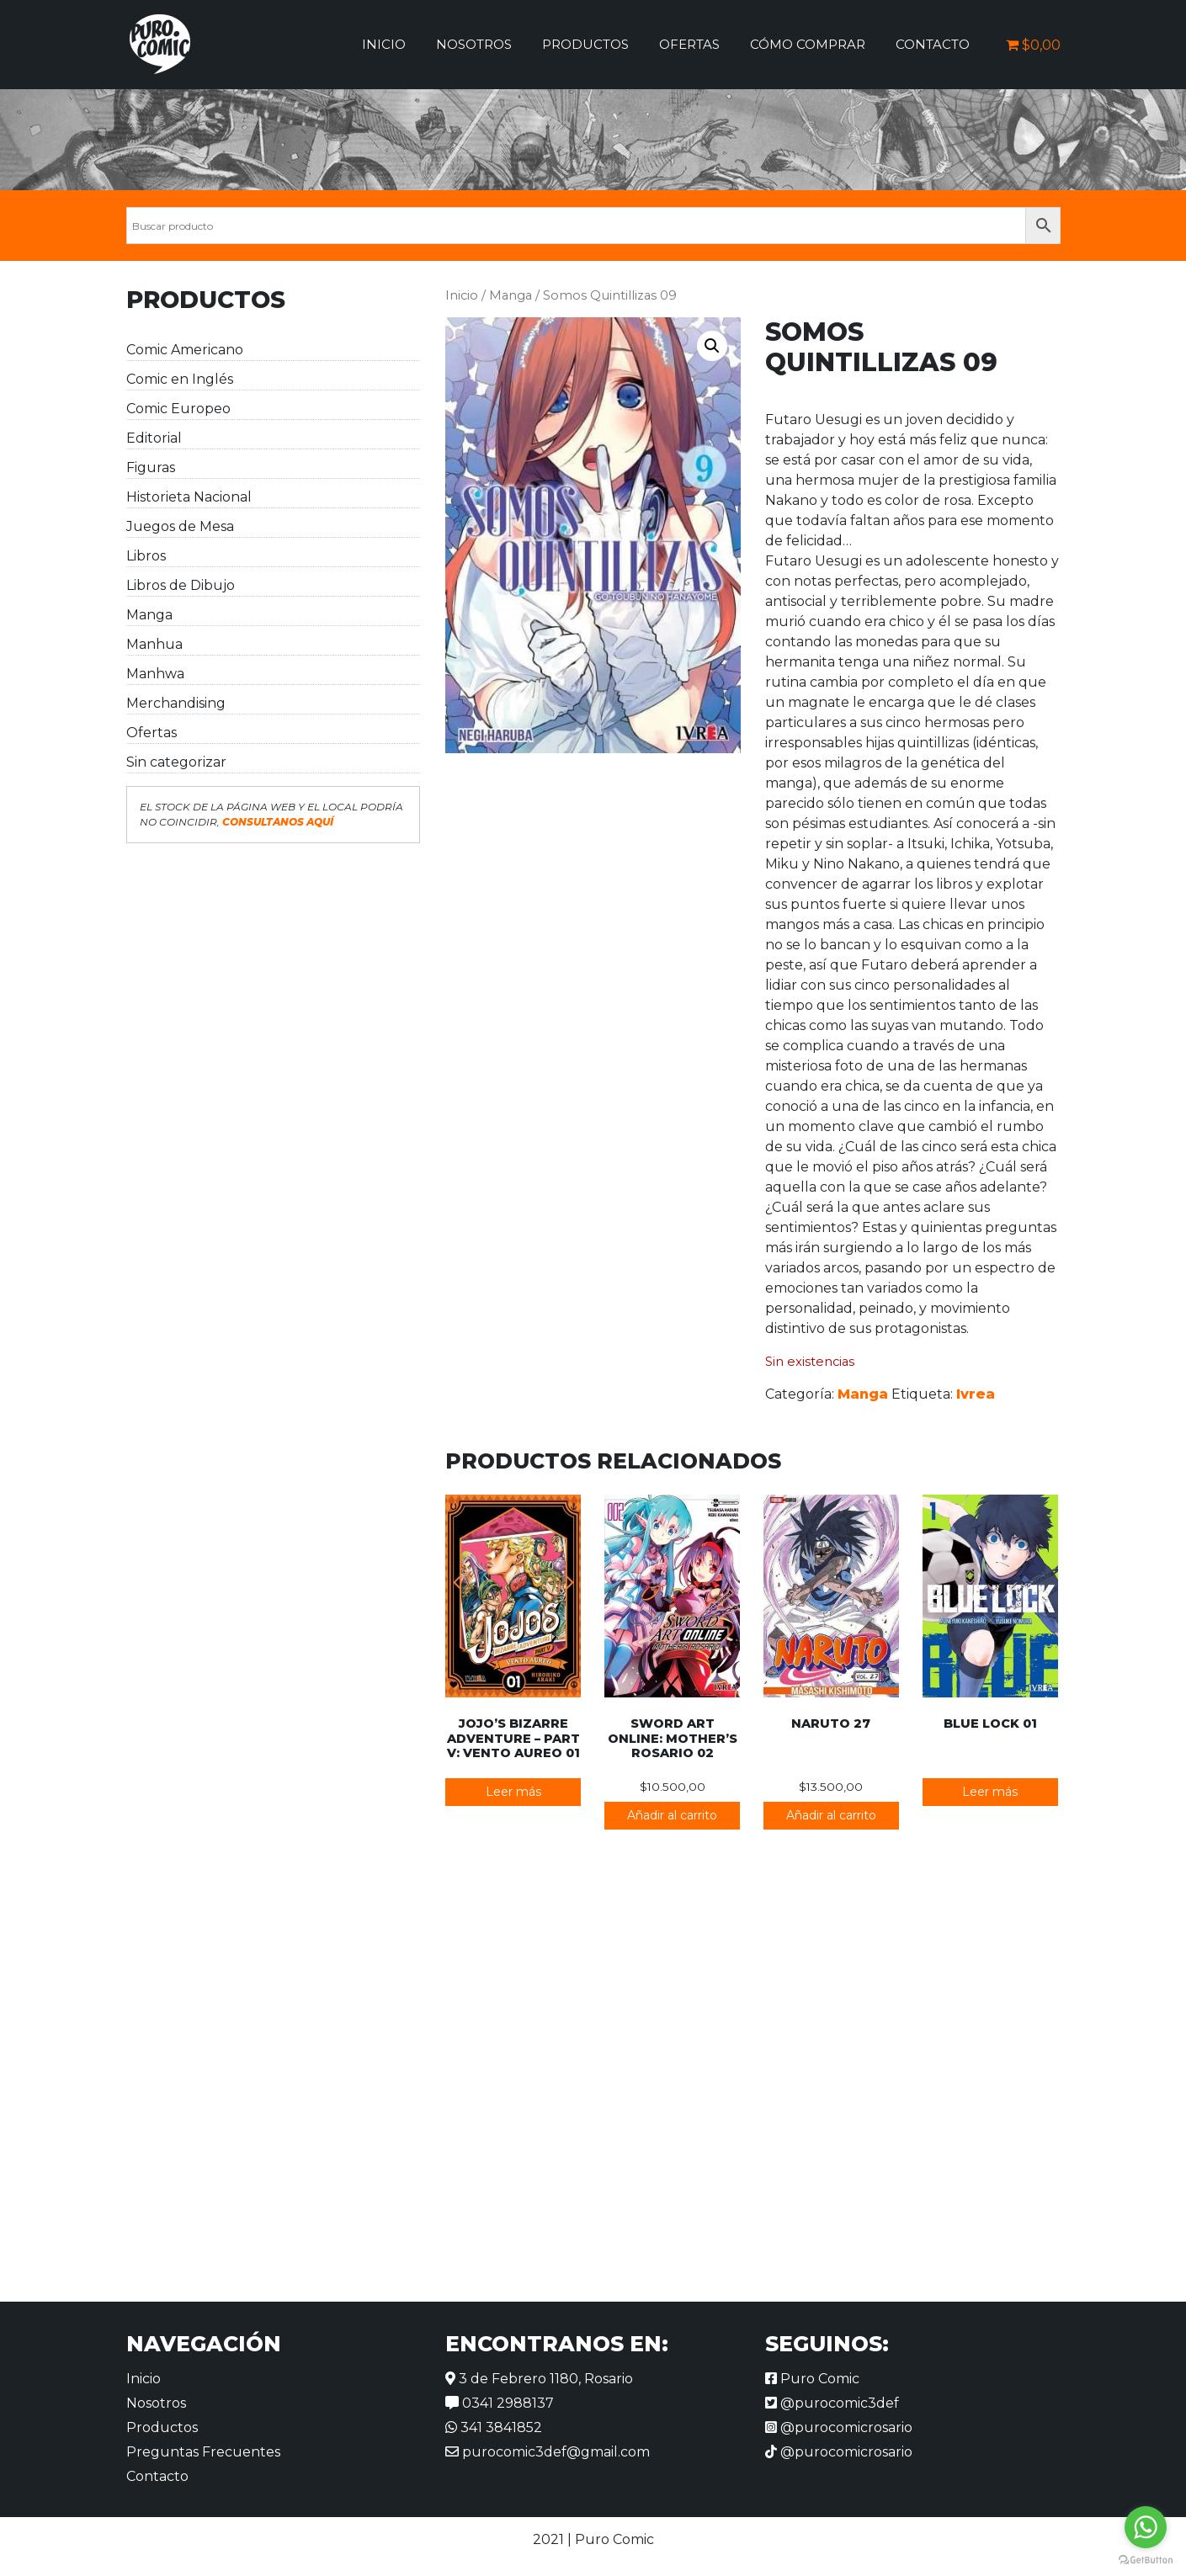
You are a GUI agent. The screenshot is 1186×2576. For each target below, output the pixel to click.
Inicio (384, 44)
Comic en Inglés (179, 379)
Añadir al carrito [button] (672, 1815)
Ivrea (975, 1394)
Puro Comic (812, 2379)
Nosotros (474, 44)
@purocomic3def (832, 2403)
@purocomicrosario (838, 2427)
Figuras (150, 467)
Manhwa (155, 674)
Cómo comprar (807, 44)
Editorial (154, 438)
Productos (585, 44)
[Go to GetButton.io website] (1146, 2559)
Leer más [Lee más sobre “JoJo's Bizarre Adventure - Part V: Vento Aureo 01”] (513, 1791)
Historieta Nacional (189, 497)
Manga (149, 615)
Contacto (933, 44)
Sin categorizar (176, 762)
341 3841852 (493, 2427)
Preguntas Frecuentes (203, 2452)
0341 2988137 (499, 2403)
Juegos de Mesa (180, 526)
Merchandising (176, 703)
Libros (146, 556)
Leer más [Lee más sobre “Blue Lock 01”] (990, 1791)
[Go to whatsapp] (1146, 2527)
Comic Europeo (178, 409)
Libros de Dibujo (180, 585)
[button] (712, 346)
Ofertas (689, 44)
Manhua (154, 644)
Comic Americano (184, 350)
